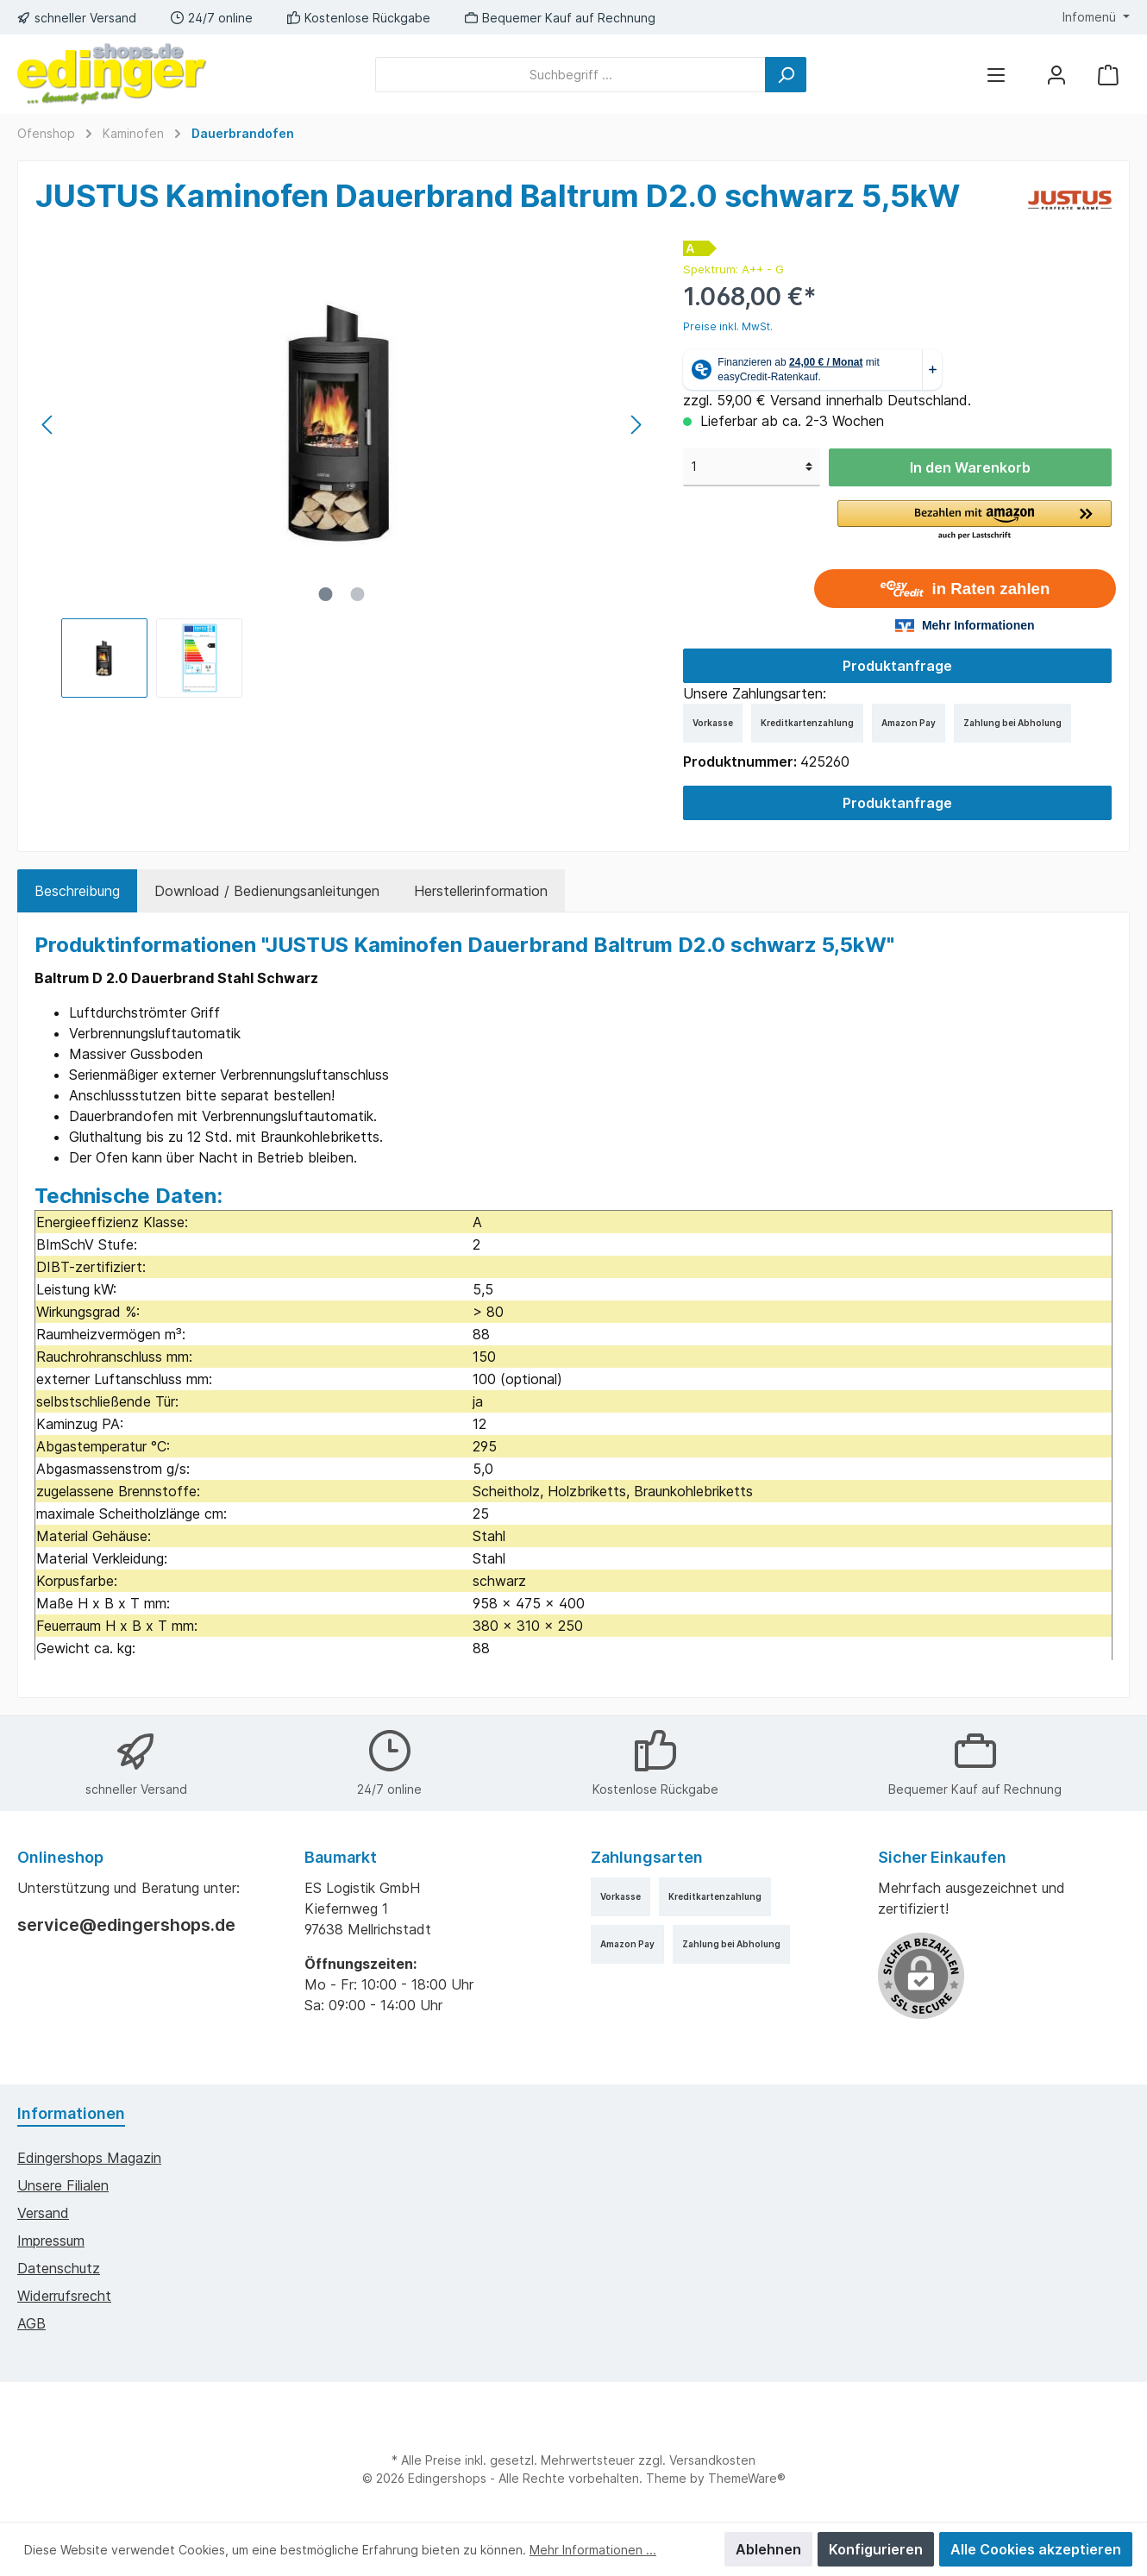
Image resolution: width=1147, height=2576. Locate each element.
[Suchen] (785, 74)
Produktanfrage (897, 665)
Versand (43, 2213)
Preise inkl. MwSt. (728, 326)
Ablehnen (768, 2549)
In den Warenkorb (970, 467)
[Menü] (996, 74)
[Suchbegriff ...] (570, 74)
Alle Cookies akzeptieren (1035, 2549)
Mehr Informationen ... (593, 2549)
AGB (31, 2323)
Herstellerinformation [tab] (481, 890)
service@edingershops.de (126, 1925)
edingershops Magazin (89, 2157)
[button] (974, 521)
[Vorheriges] (48, 425)
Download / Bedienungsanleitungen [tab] (266, 890)
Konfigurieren (876, 2549)
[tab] (77, 890)
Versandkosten (712, 2460)
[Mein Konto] (1056, 74)
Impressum (51, 2240)
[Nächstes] (636, 425)
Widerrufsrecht (64, 2295)
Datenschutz (58, 2268)
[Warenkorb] (1108, 74)
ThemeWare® (747, 2478)
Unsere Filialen (63, 2185)
